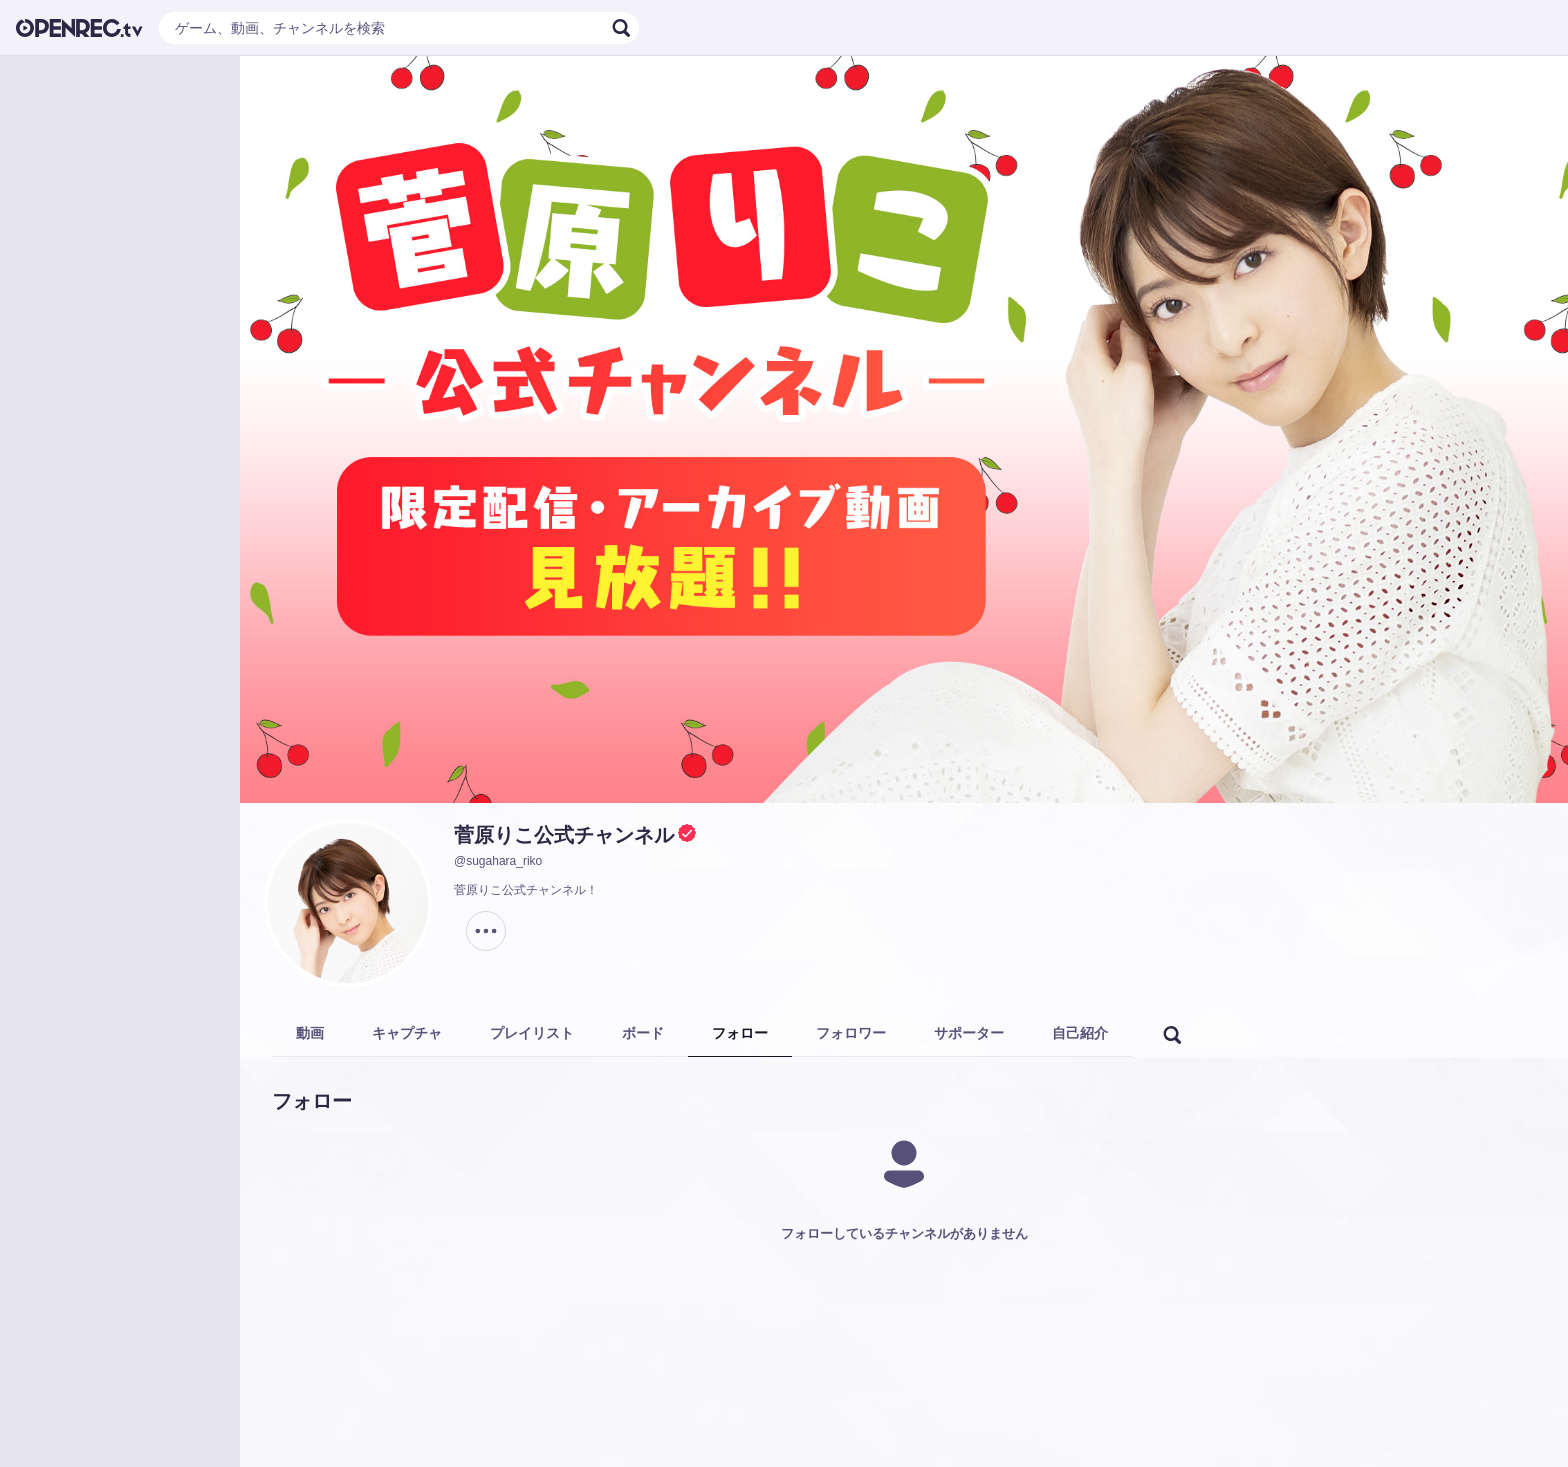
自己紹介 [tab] (1080, 1033)
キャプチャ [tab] (407, 1033)
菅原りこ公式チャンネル (564, 835)
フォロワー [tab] (851, 1033)
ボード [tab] (643, 1033)
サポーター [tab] (969, 1033)
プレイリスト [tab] (532, 1033)
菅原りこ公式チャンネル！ (526, 890)
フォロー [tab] (740, 1033)
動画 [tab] (310, 1033)
